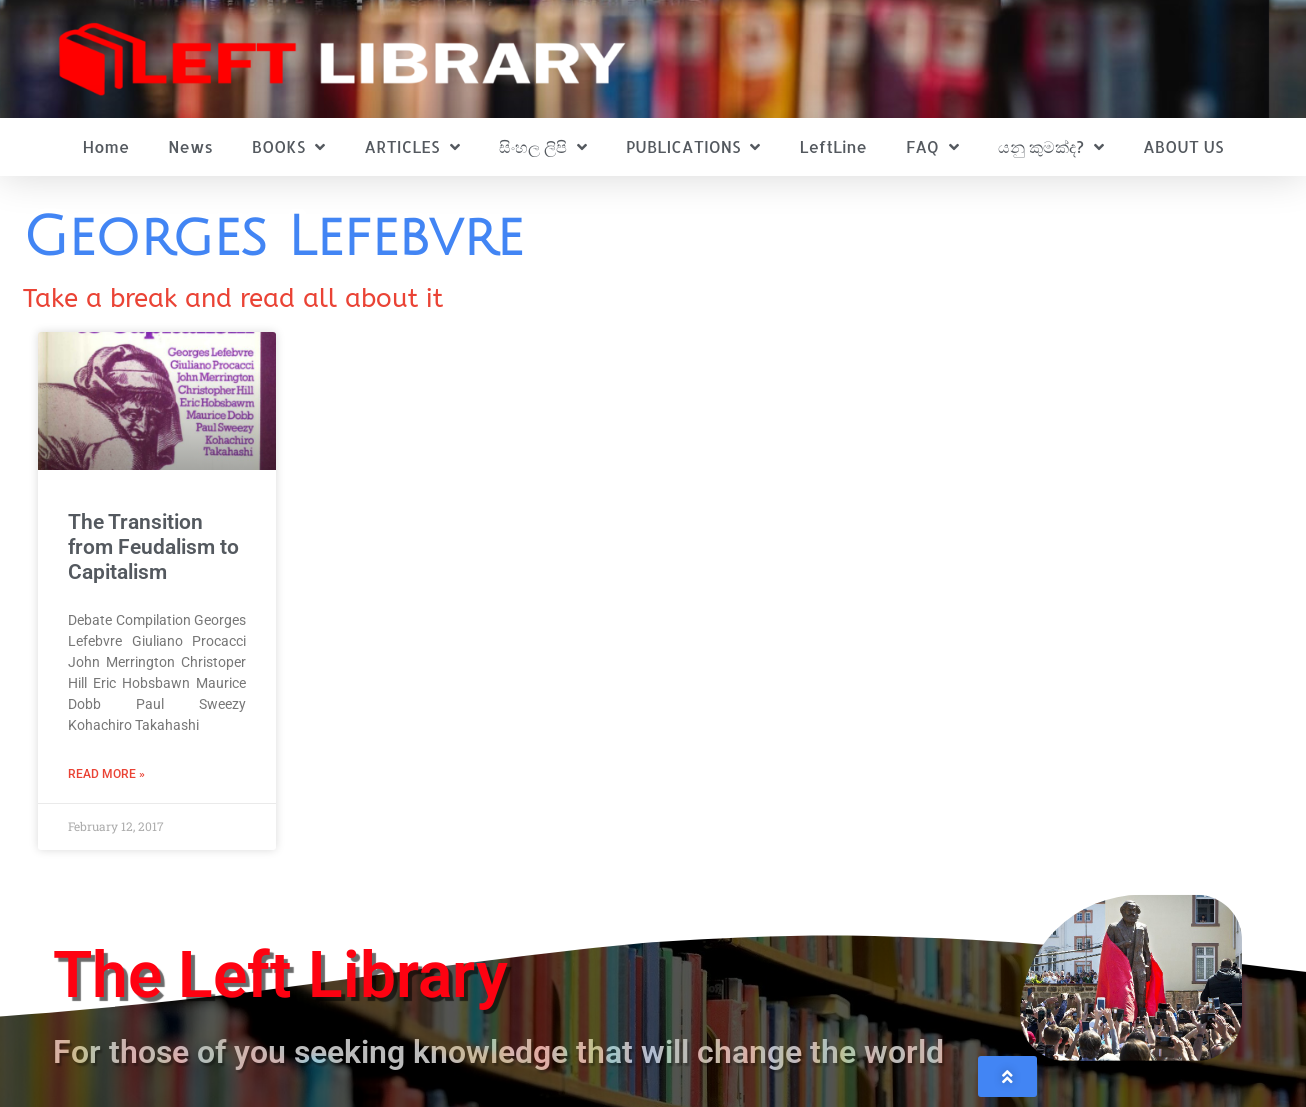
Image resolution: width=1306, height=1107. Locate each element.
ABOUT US (1183, 146)
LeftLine (833, 146)
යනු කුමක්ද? (1051, 147)
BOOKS (288, 147)
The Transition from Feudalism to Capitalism (153, 547)
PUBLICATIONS (693, 147)
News (190, 146)
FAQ (932, 147)
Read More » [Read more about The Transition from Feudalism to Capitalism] (106, 774)
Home (106, 146)
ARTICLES (411, 147)
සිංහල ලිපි (543, 147)
